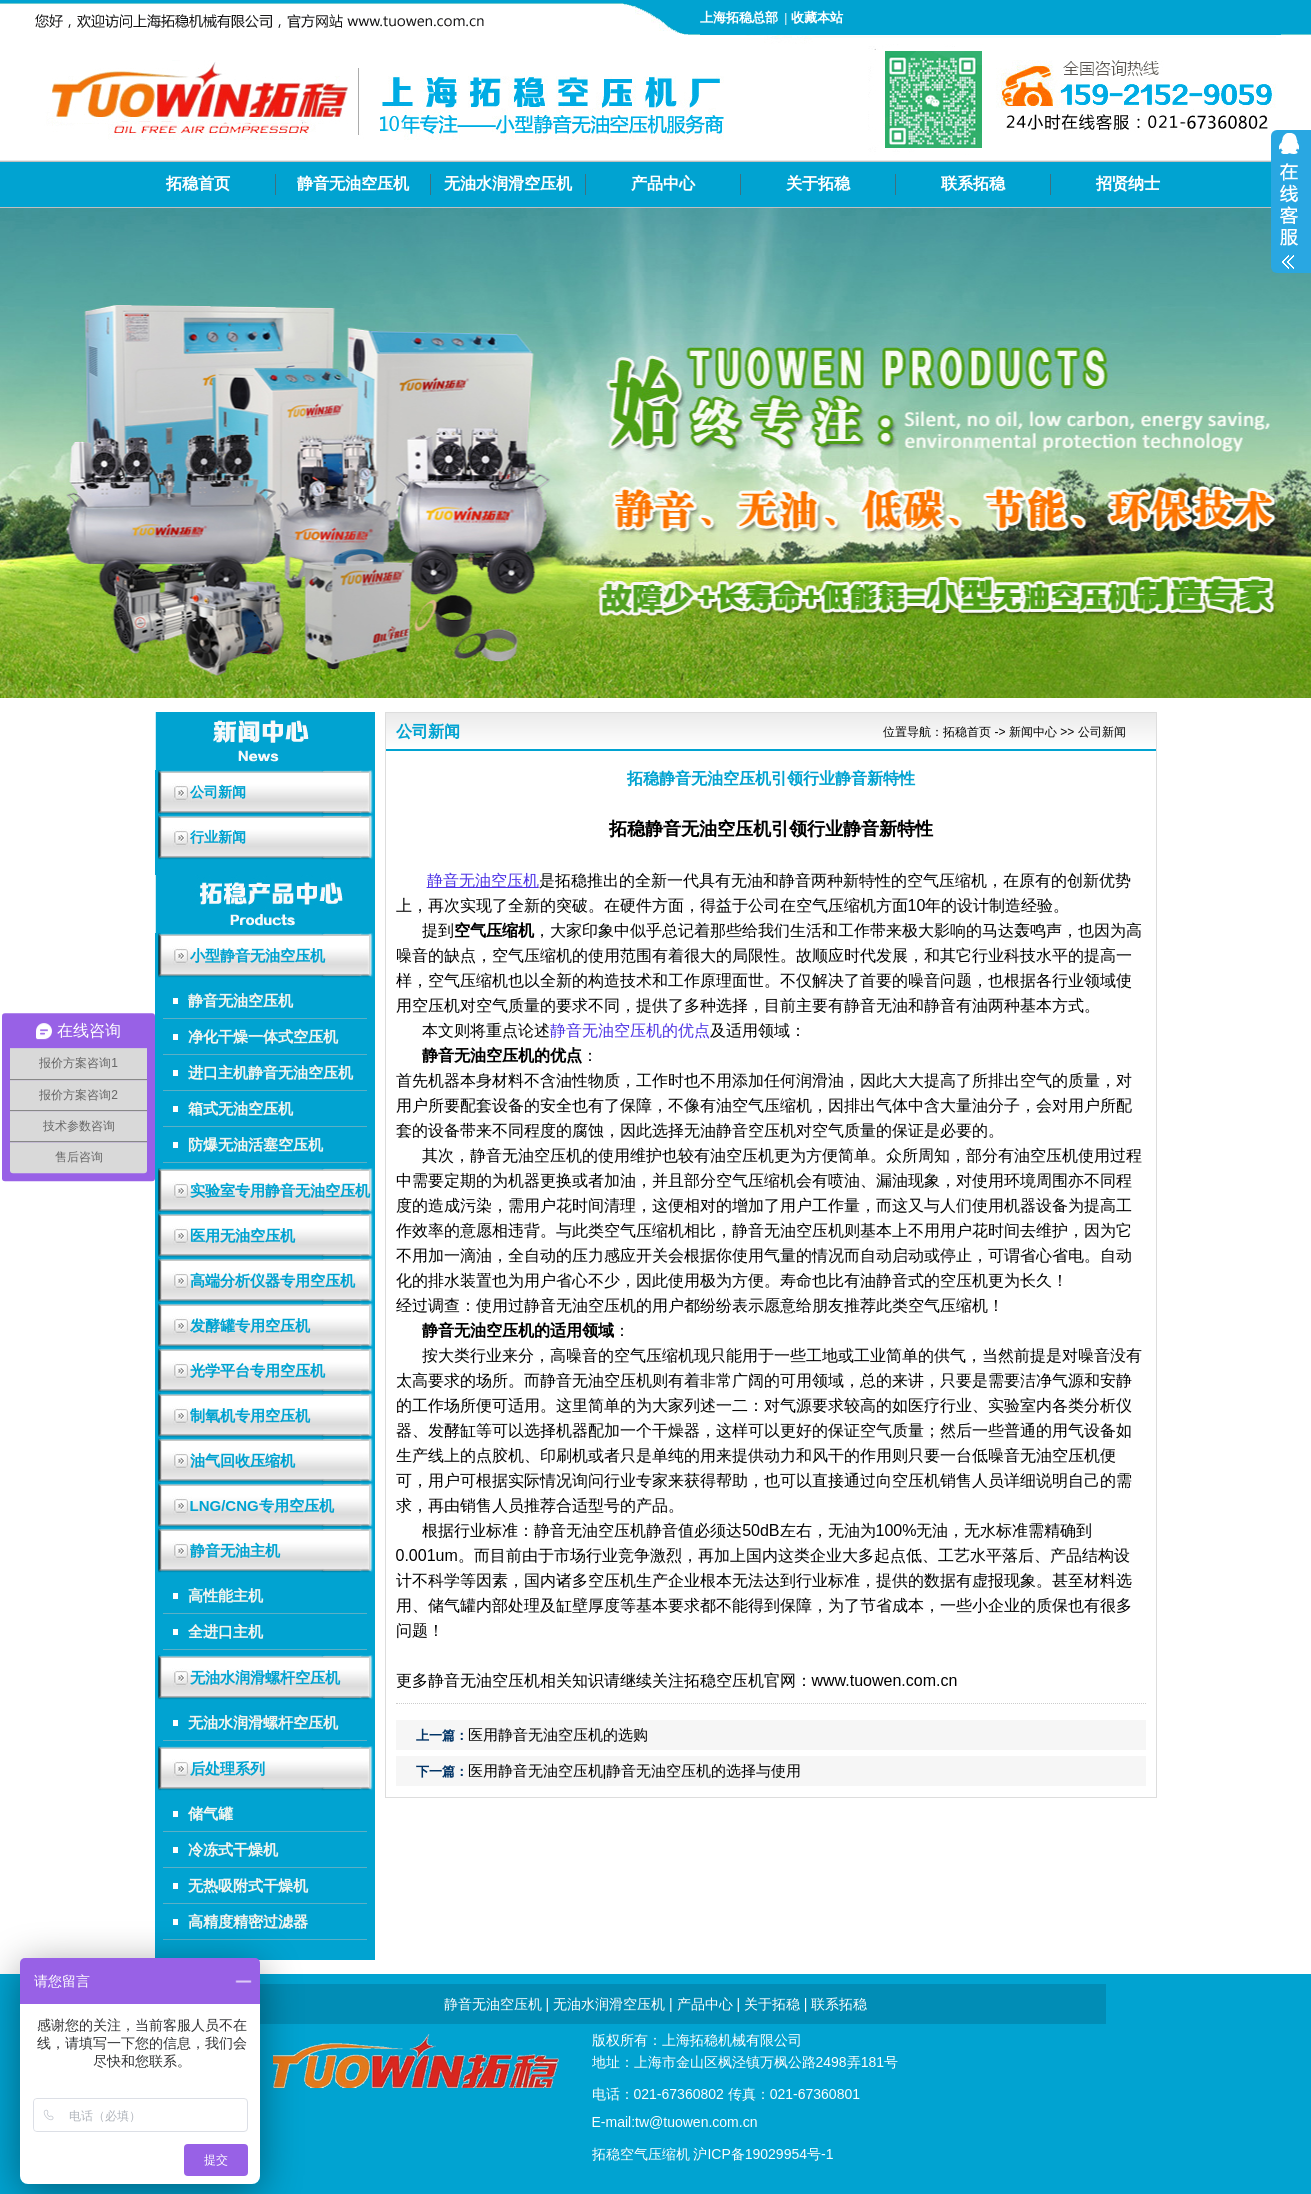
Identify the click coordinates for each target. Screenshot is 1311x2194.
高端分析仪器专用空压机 (272, 1280)
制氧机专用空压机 (250, 1415)
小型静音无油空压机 (257, 955)
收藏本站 (817, 17)
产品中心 (663, 183)
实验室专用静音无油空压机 (280, 1190)
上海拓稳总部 (739, 17)
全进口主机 (225, 1631)
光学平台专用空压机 (257, 1370)
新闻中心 (1033, 732)
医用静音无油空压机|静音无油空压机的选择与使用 (635, 1770)
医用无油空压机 (242, 1235)
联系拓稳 (973, 183)
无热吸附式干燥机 (248, 1885)
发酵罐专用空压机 (250, 1325)
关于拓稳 (818, 183)
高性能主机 (225, 1595)
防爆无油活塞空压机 (255, 1144)
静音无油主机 (235, 1550)
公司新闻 (1102, 732)
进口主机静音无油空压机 (270, 1072)
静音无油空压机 (353, 183)
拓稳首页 (198, 183)
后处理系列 (227, 1768)
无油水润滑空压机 (508, 183)
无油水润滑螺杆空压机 (265, 1677)
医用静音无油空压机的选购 (558, 1734)
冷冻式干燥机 (233, 1849)
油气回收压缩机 (242, 1460)
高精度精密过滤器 (248, 1921)
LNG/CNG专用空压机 (262, 1505)
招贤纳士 (1128, 183)
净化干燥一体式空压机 (263, 1036)
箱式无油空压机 (240, 1108)
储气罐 (210, 1813)
